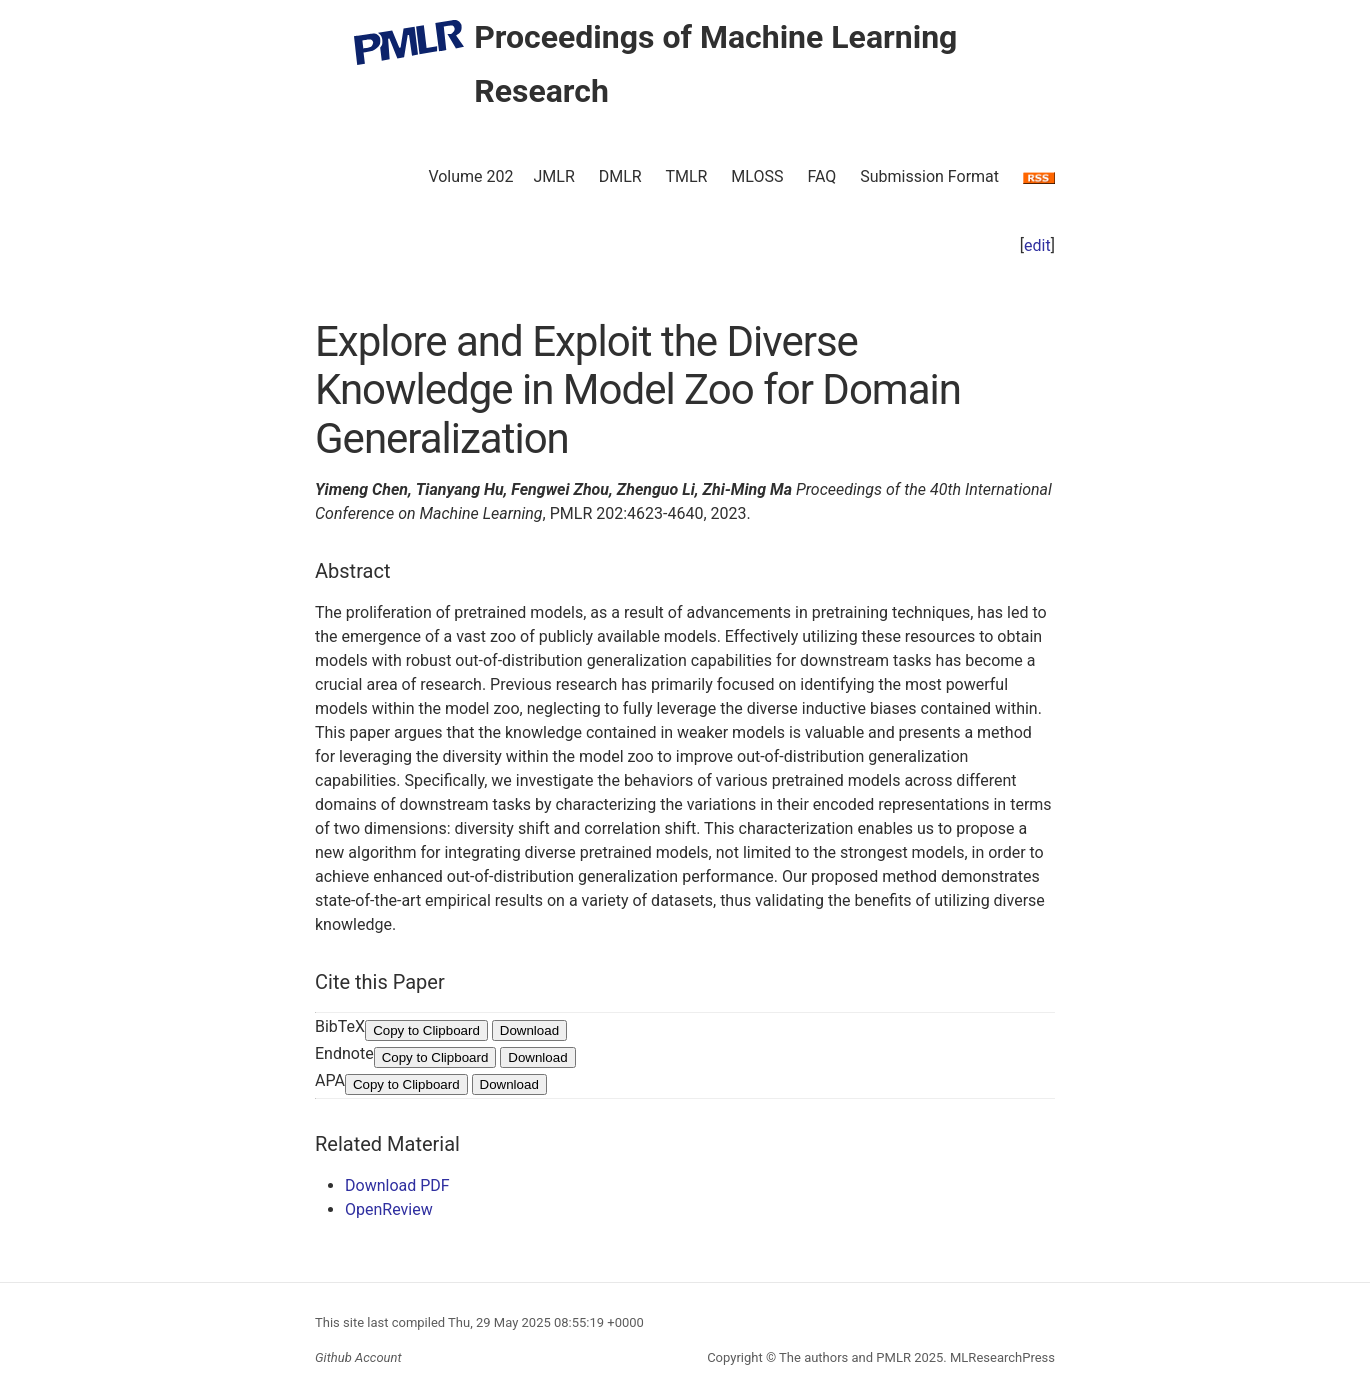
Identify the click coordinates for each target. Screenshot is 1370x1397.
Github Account (358, 1357)
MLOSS (757, 176)
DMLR (620, 176)
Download (529, 1030)
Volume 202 (470, 176)
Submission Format (929, 176)
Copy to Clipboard (426, 1030)
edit (1037, 245)
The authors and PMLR (845, 1357)
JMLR (554, 176)
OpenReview (389, 1209)
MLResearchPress (1001, 1357)
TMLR (686, 176)
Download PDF (397, 1185)
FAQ (821, 176)
